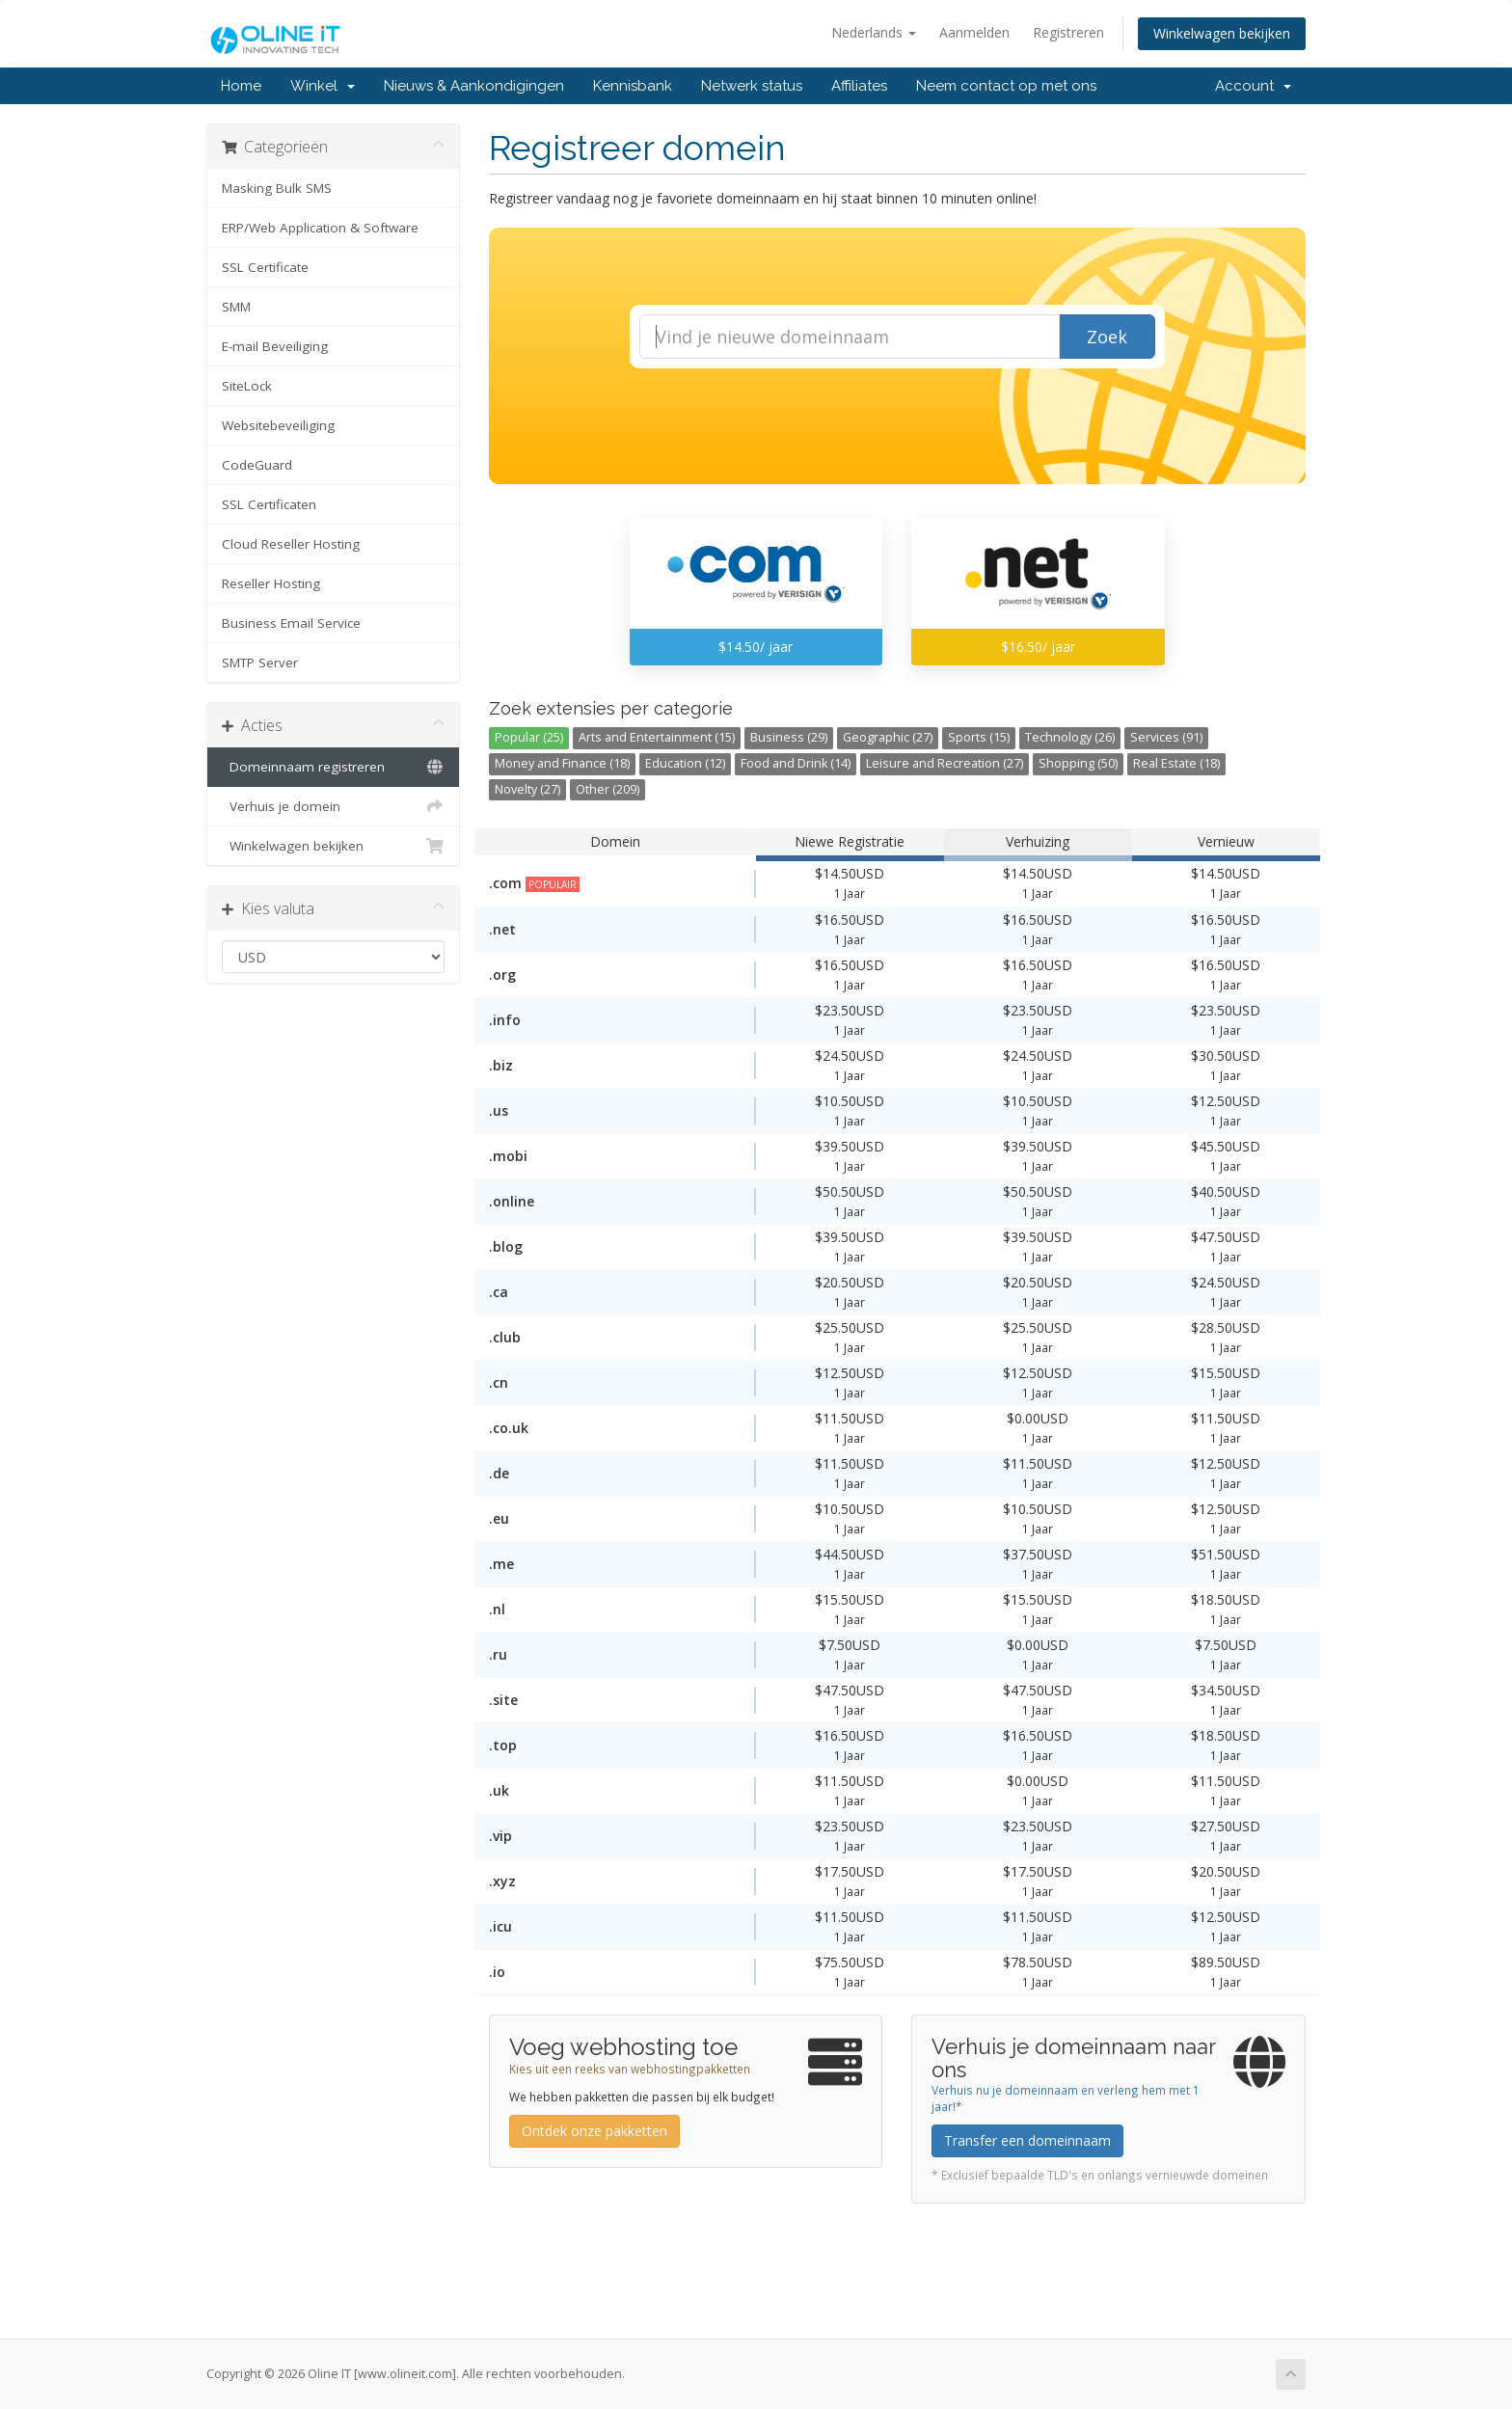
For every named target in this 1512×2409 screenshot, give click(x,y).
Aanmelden (974, 32)
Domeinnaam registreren (333, 766)
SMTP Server (260, 662)
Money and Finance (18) (562, 763)
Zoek (1107, 336)
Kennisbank (632, 86)
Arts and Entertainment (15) (657, 737)
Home (241, 86)
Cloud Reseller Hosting (291, 544)
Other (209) (607, 789)
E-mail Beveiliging (275, 346)
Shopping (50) (1078, 763)
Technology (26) (1070, 737)
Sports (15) (979, 737)
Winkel (322, 86)
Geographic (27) (887, 737)
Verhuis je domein (333, 806)
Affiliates (859, 86)
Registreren (1068, 32)
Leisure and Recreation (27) (944, 763)
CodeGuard (257, 465)
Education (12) (685, 763)
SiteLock (247, 385)
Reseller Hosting (271, 583)
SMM (236, 306)
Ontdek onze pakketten (594, 2131)
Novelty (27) (527, 789)
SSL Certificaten (269, 504)
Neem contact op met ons (1006, 86)
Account (1253, 86)
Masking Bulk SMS (277, 188)
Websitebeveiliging (278, 425)
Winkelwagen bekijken (1221, 33)
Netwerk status (751, 86)
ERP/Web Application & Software (320, 227)
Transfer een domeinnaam (1027, 2140)
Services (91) (1166, 737)
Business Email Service (291, 623)
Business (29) (788, 737)
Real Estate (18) (1176, 763)
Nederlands (873, 32)
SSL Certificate (265, 267)
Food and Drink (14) (795, 763)
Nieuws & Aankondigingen (474, 86)
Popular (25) (529, 737)
